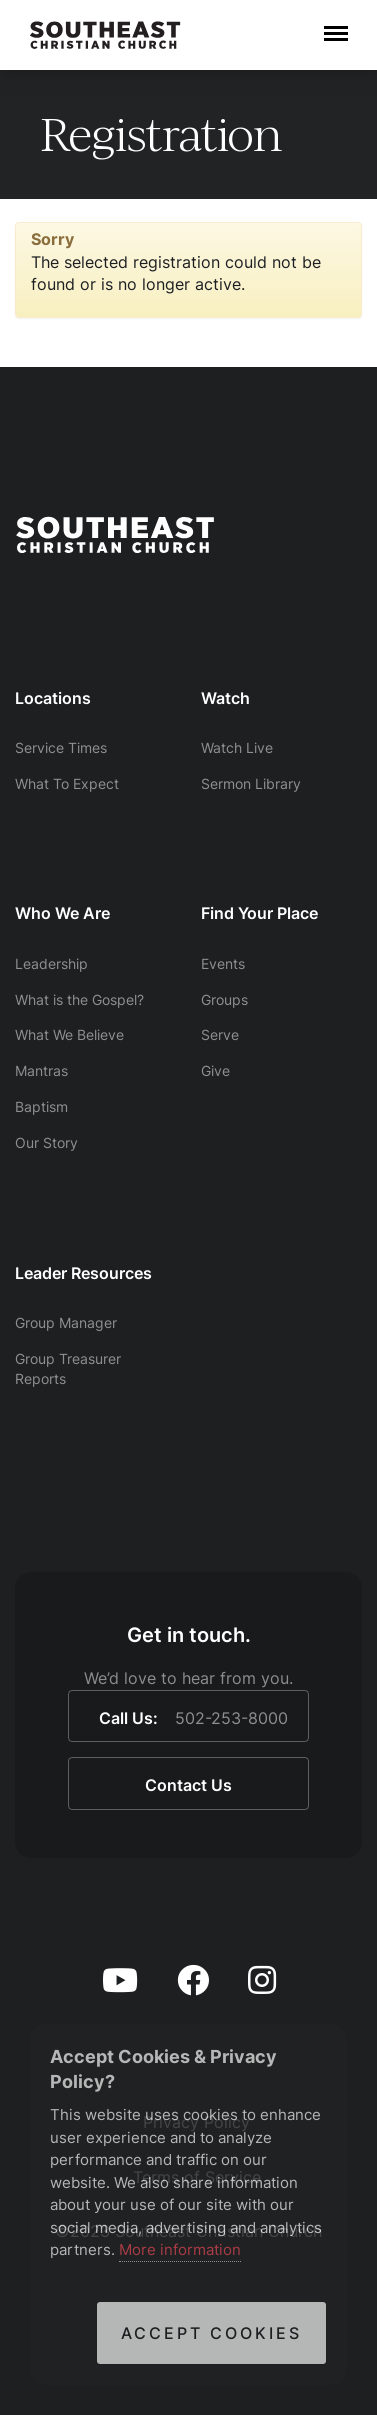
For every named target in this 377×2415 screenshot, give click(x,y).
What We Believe (69, 1034)
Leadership (51, 963)
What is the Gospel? (79, 999)
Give (215, 1070)
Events (223, 963)
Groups (224, 999)
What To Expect (67, 783)
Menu (336, 24)
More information (180, 2249)
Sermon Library (251, 783)
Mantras (41, 1070)
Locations (53, 698)
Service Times (61, 747)
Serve (220, 1034)
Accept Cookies (211, 2333)
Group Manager (66, 1322)
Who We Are (62, 913)
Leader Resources (83, 1273)
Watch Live (237, 747)
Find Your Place (259, 913)
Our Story (46, 1142)
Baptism (41, 1106)
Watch (225, 698)
